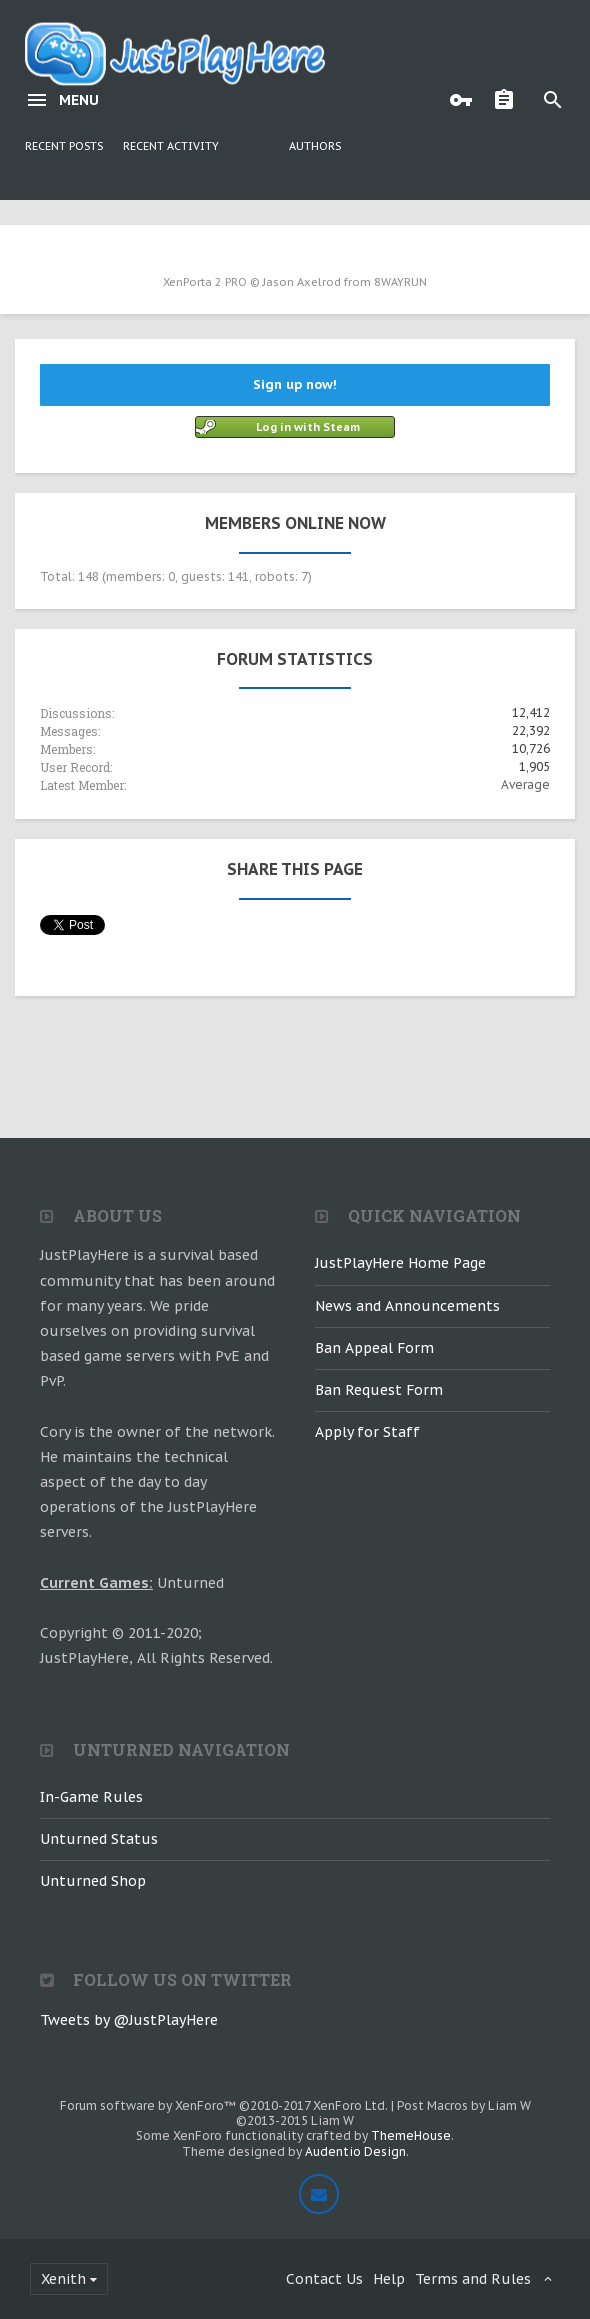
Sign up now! (295, 384)
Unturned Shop (93, 1881)
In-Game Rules (91, 1797)
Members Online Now (295, 523)
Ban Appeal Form (374, 1348)
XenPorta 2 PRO (205, 282)
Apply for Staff (367, 1432)
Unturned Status (99, 1839)
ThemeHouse (411, 2135)
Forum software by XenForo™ (224, 2105)
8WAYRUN (400, 282)
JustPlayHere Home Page (400, 1263)
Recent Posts (64, 146)
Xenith (63, 2279)
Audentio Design (355, 2151)
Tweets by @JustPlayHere (129, 2020)
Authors (315, 146)
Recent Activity (171, 146)
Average (525, 784)
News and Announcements (407, 1306)
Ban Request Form (379, 1390)
